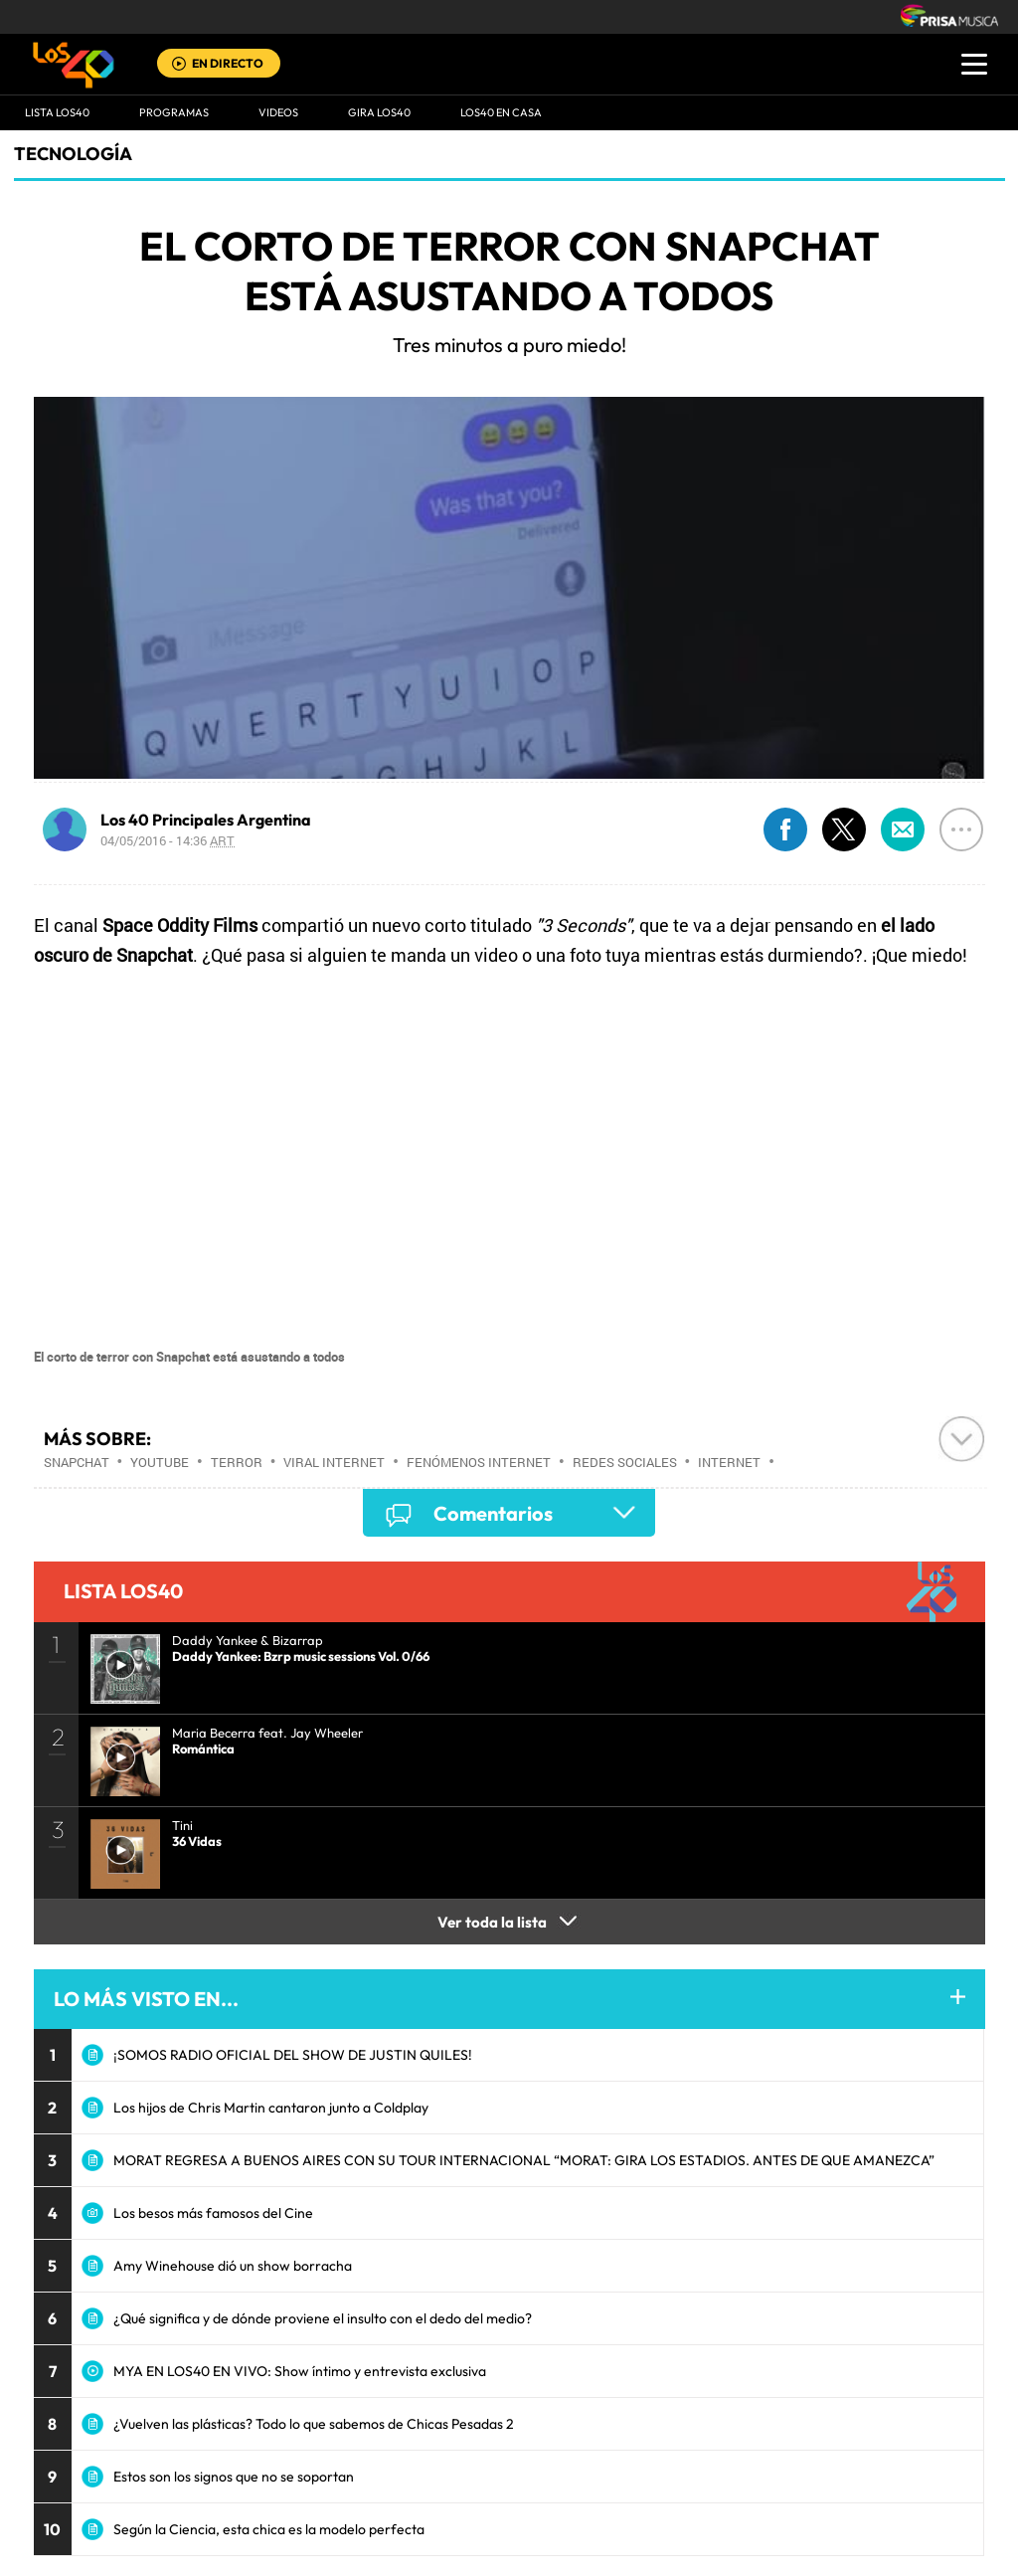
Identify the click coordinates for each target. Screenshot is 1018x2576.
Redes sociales (625, 1462)
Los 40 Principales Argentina (205, 819)
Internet (729, 1462)
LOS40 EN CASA (501, 112)
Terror (236, 1462)
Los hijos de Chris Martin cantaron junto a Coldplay (270, 2107)
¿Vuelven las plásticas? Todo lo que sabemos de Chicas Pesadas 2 (313, 2424)
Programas (174, 112)
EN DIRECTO (227, 63)
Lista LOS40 (57, 112)
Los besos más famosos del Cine (213, 2213)
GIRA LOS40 (379, 112)
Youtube (159, 1462)
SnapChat (76, 1462)
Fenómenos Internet (479, 1462)
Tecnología (73, 153)
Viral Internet (334, 1462)
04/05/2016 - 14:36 (167, 840)
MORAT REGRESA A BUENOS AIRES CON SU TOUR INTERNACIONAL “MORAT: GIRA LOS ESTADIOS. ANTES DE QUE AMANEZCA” (523, 2160)
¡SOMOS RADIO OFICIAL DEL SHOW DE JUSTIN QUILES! (292, 2055)
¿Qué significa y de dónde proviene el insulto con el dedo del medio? (322, 2318)
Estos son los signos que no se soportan (233, 2476)
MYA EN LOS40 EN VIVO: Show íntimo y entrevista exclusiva (299, 2371)
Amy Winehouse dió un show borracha (232, 2266)
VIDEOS (278, 112)
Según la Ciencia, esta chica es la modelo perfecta (268, 2529)
